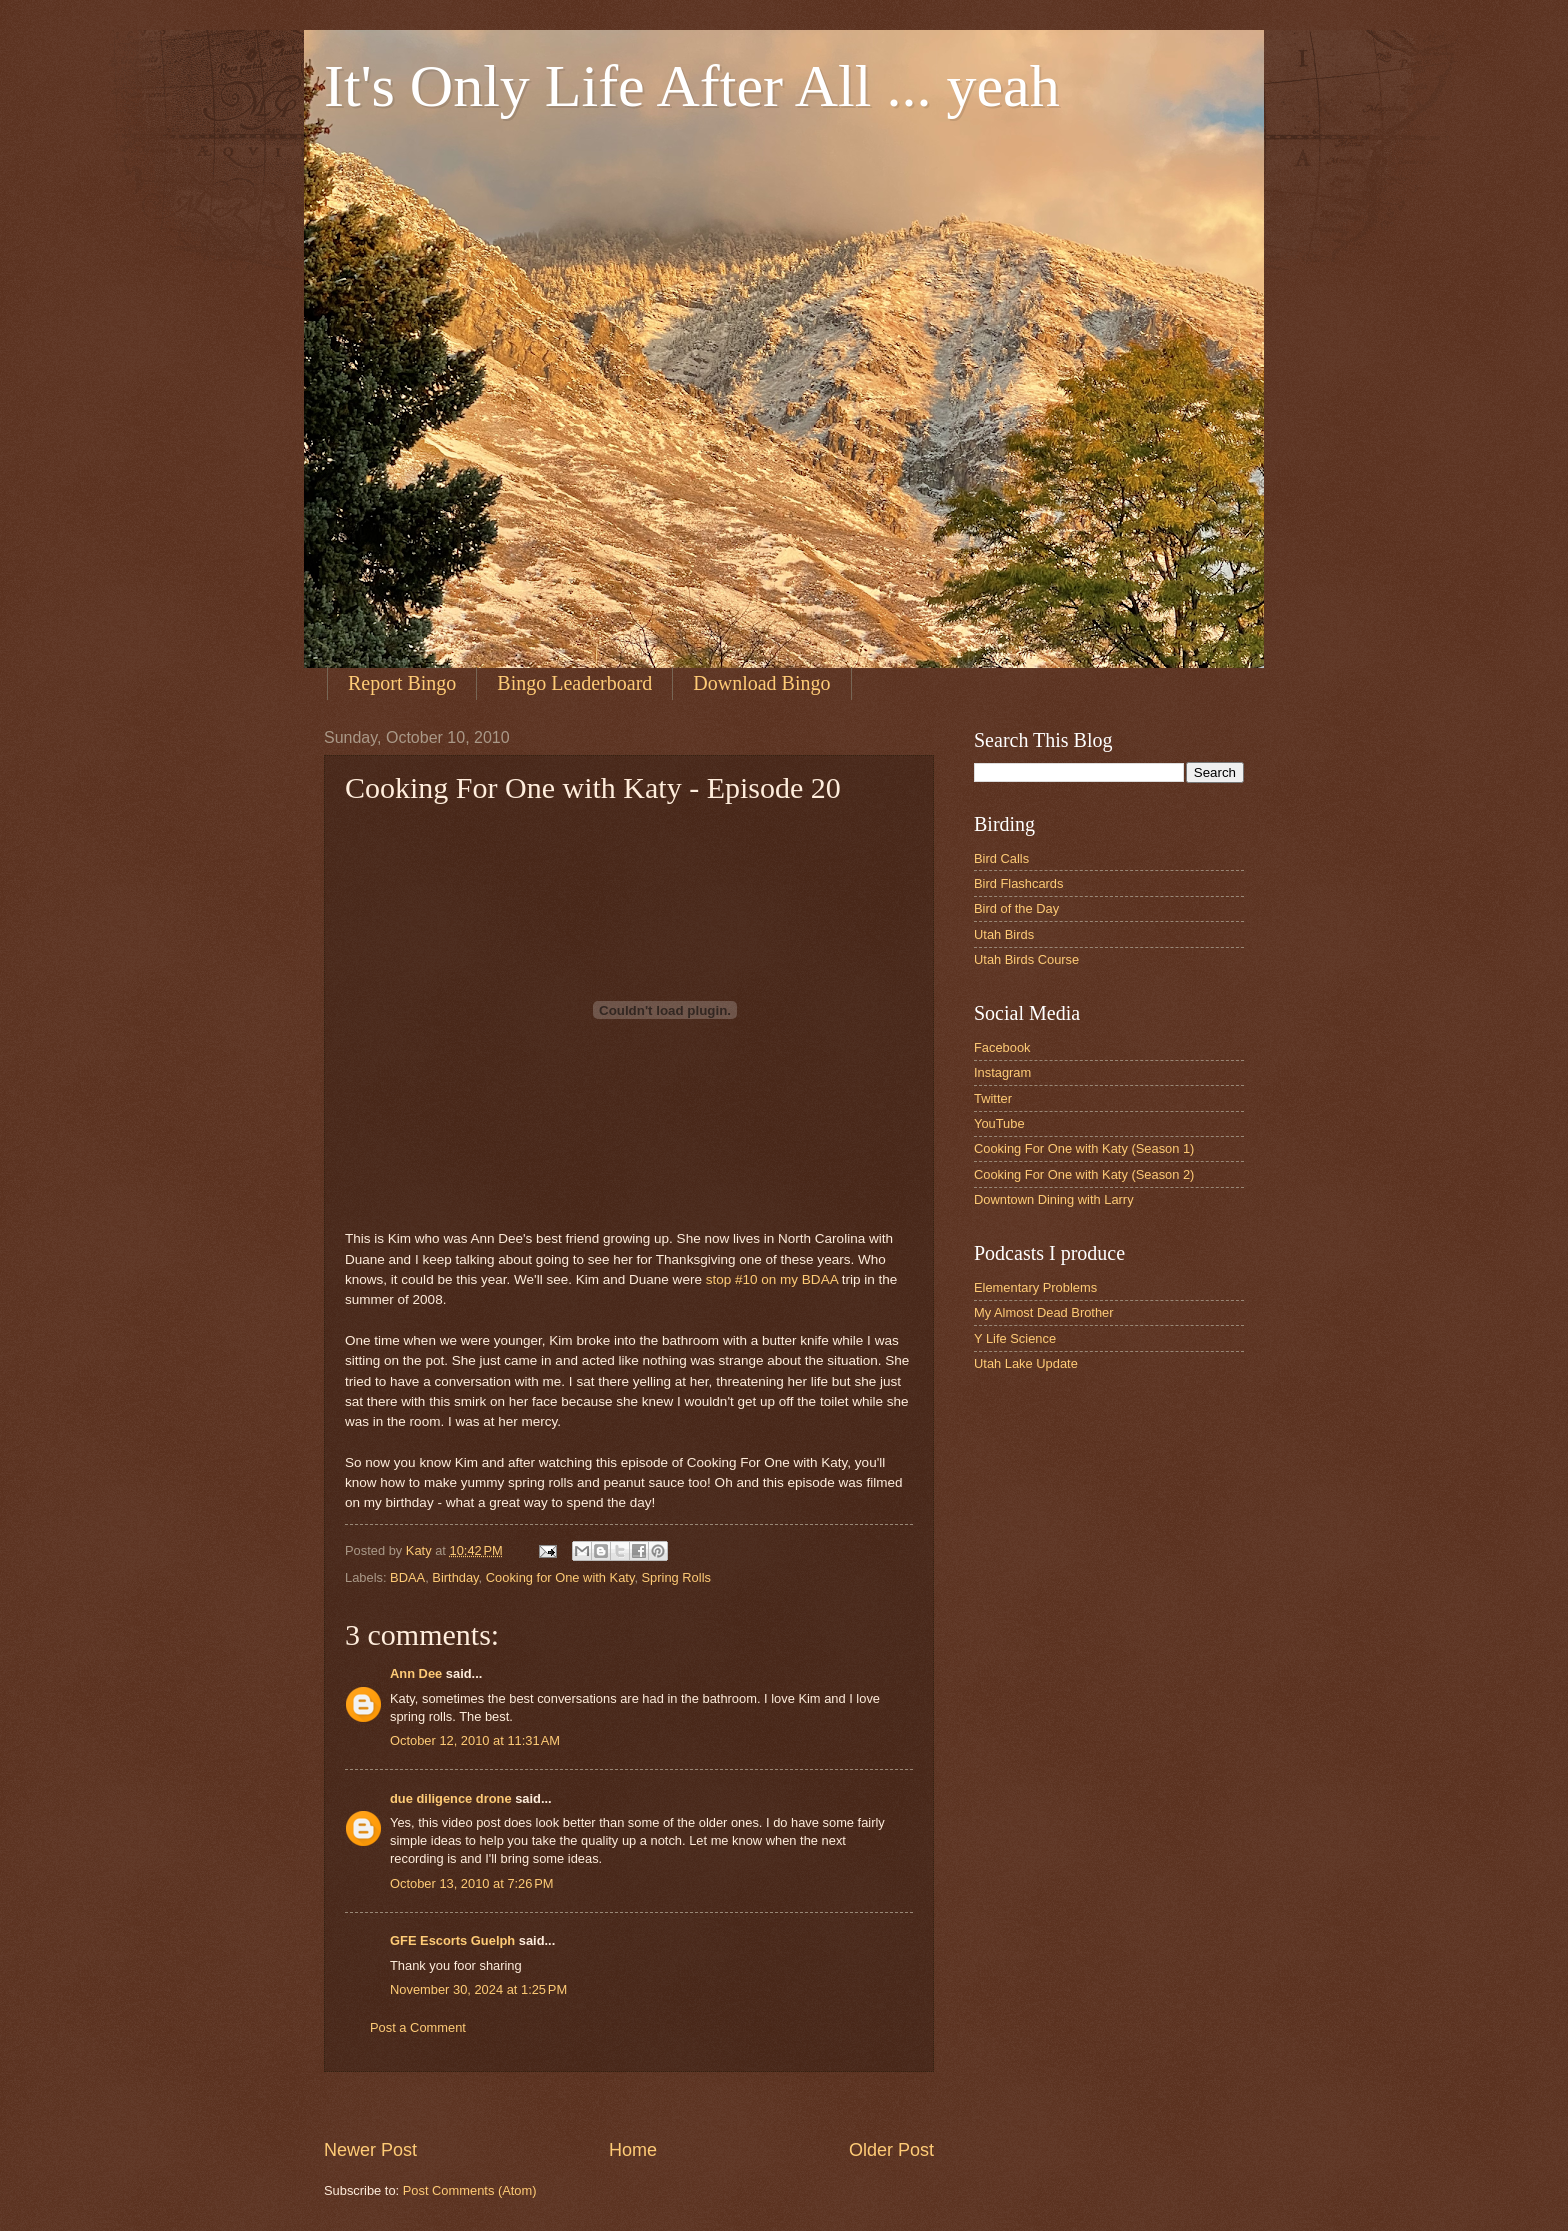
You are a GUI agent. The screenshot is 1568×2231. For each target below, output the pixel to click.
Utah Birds (1004, 934)
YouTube (999, 1123)
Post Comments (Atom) (470, 2190)
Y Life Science (1015, 1338)
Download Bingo (761, 683)
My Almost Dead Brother (1044, 1312)
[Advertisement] (688, 2105)
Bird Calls (1001, 858)
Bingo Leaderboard (574, 683)
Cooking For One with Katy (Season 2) (1084, 1174)
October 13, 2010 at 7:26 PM (472, 1883)
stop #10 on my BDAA (772, 1279)
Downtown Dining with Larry (1054, 1199)
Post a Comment (418, 2027)
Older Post (891, 2150)
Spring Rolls (676, 1577)
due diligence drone (451, 1798)
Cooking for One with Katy (560, 1577)
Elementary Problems (1035, 1287)
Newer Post (370, 2150)
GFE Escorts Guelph (452, 1940)
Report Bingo (402, 683)
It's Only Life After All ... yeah (692, 86)
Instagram (1002, 1072)
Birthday (455, 1577)
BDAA (407, 1577)
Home (633, 2150)
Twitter (993, 1098)
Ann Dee (416, 1673)
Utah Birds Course (1026, 959)
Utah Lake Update (1026, 1363)
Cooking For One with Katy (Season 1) (1084, 1148)
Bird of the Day (1016, 908)
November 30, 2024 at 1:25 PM (478, 1989)
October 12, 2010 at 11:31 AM (475, 1740)
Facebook (1002, 1047)
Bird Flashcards (1018, 883)
